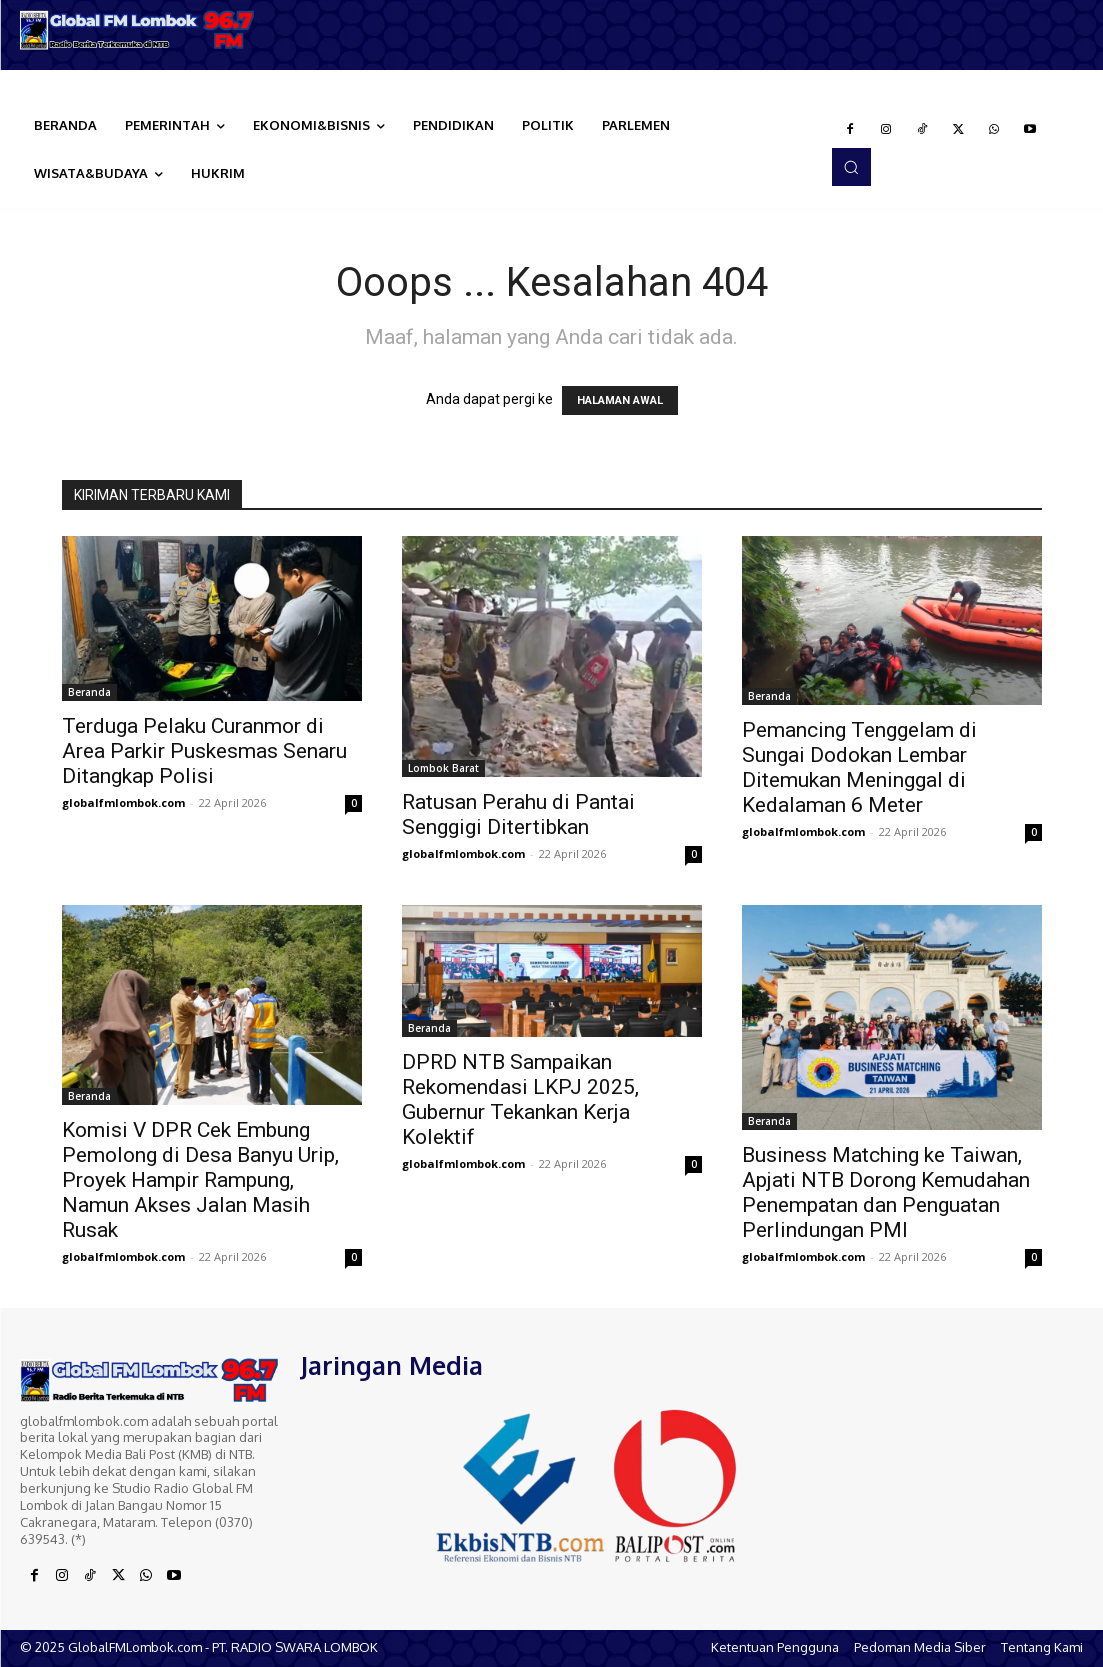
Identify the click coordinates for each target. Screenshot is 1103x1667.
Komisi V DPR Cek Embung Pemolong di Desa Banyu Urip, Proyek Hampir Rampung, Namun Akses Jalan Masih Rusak (200, 1180)
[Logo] (138, 30)
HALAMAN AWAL (620, 400)
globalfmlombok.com (123, 802)
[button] (851, 167)
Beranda (89, 692)
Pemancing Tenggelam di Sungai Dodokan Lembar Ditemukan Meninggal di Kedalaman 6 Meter (859, 767)
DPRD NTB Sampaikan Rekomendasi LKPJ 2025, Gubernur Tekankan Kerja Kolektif (520, 1099)
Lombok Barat (443, 768)
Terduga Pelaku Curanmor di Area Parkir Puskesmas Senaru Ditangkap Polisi (204, 751)
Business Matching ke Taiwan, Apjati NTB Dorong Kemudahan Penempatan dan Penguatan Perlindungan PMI (886, 1192)
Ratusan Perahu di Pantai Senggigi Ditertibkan (518, 814)
